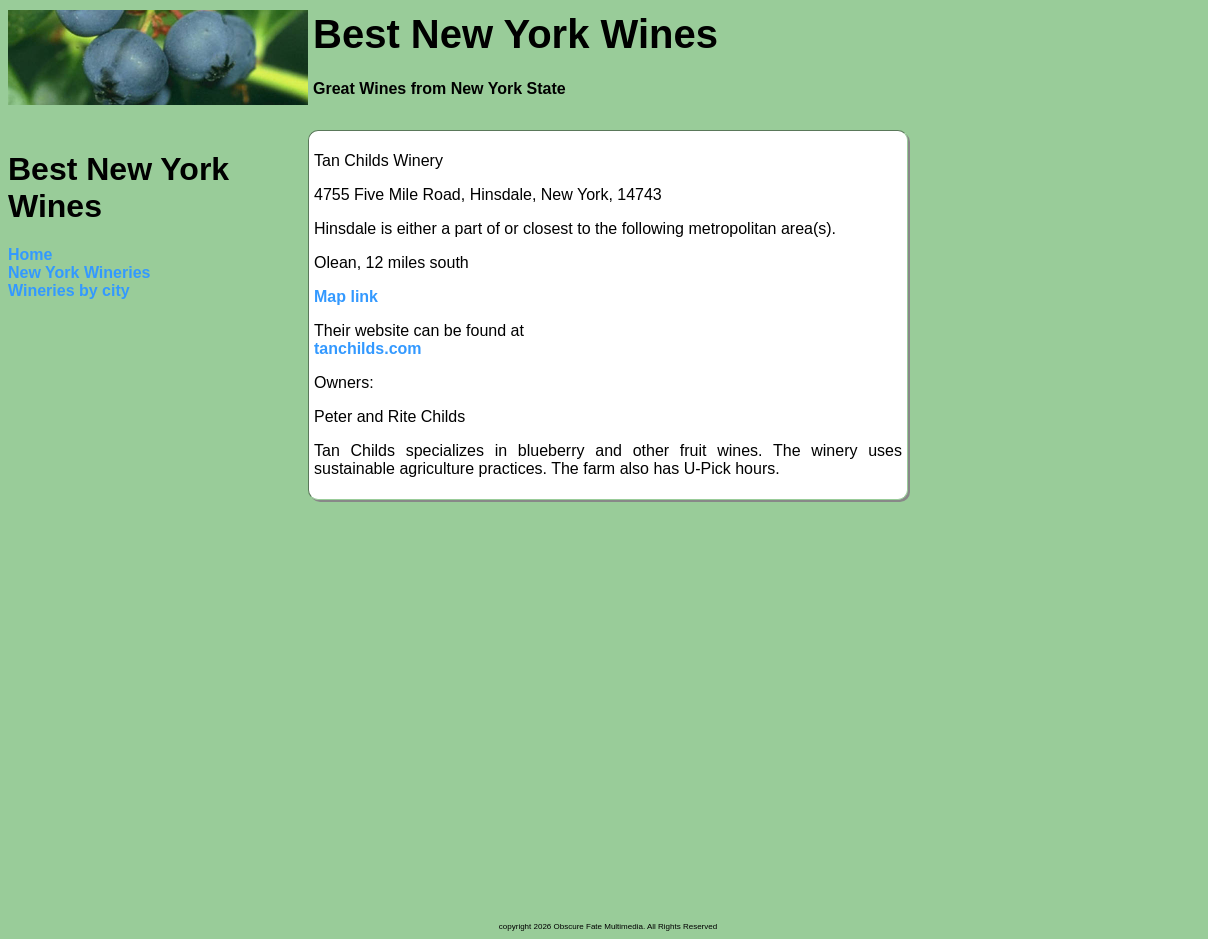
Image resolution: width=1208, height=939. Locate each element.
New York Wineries (79, 272)
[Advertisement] (88, 618)
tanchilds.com (368, 348)
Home (30, 254)
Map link (346, 296)
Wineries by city (69, 290)
